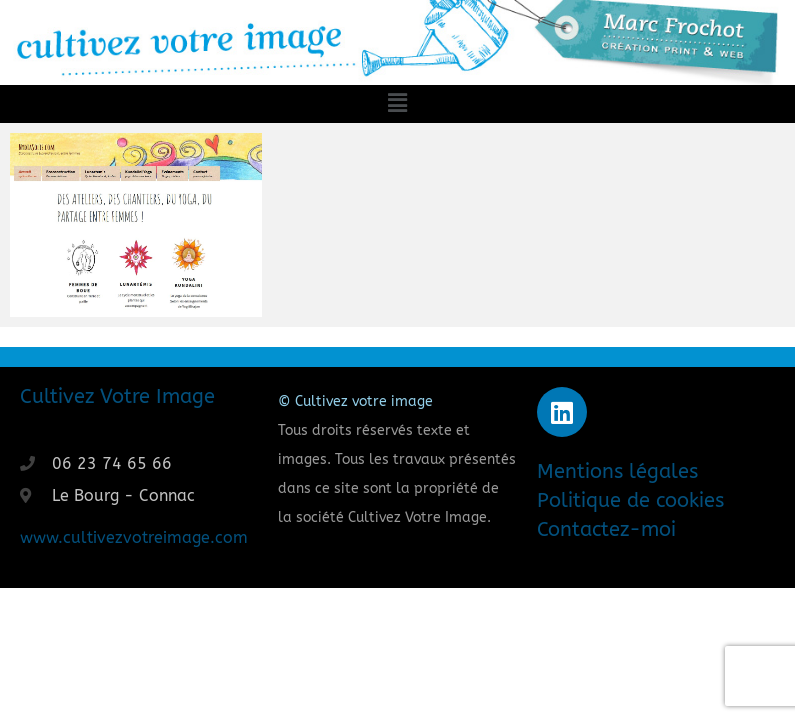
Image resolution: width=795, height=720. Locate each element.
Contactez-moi (606, 529)
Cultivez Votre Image (117, 396)
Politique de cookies (630, 500)
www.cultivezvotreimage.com (134, 537)
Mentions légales (617, 471)
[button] (397, 104)
